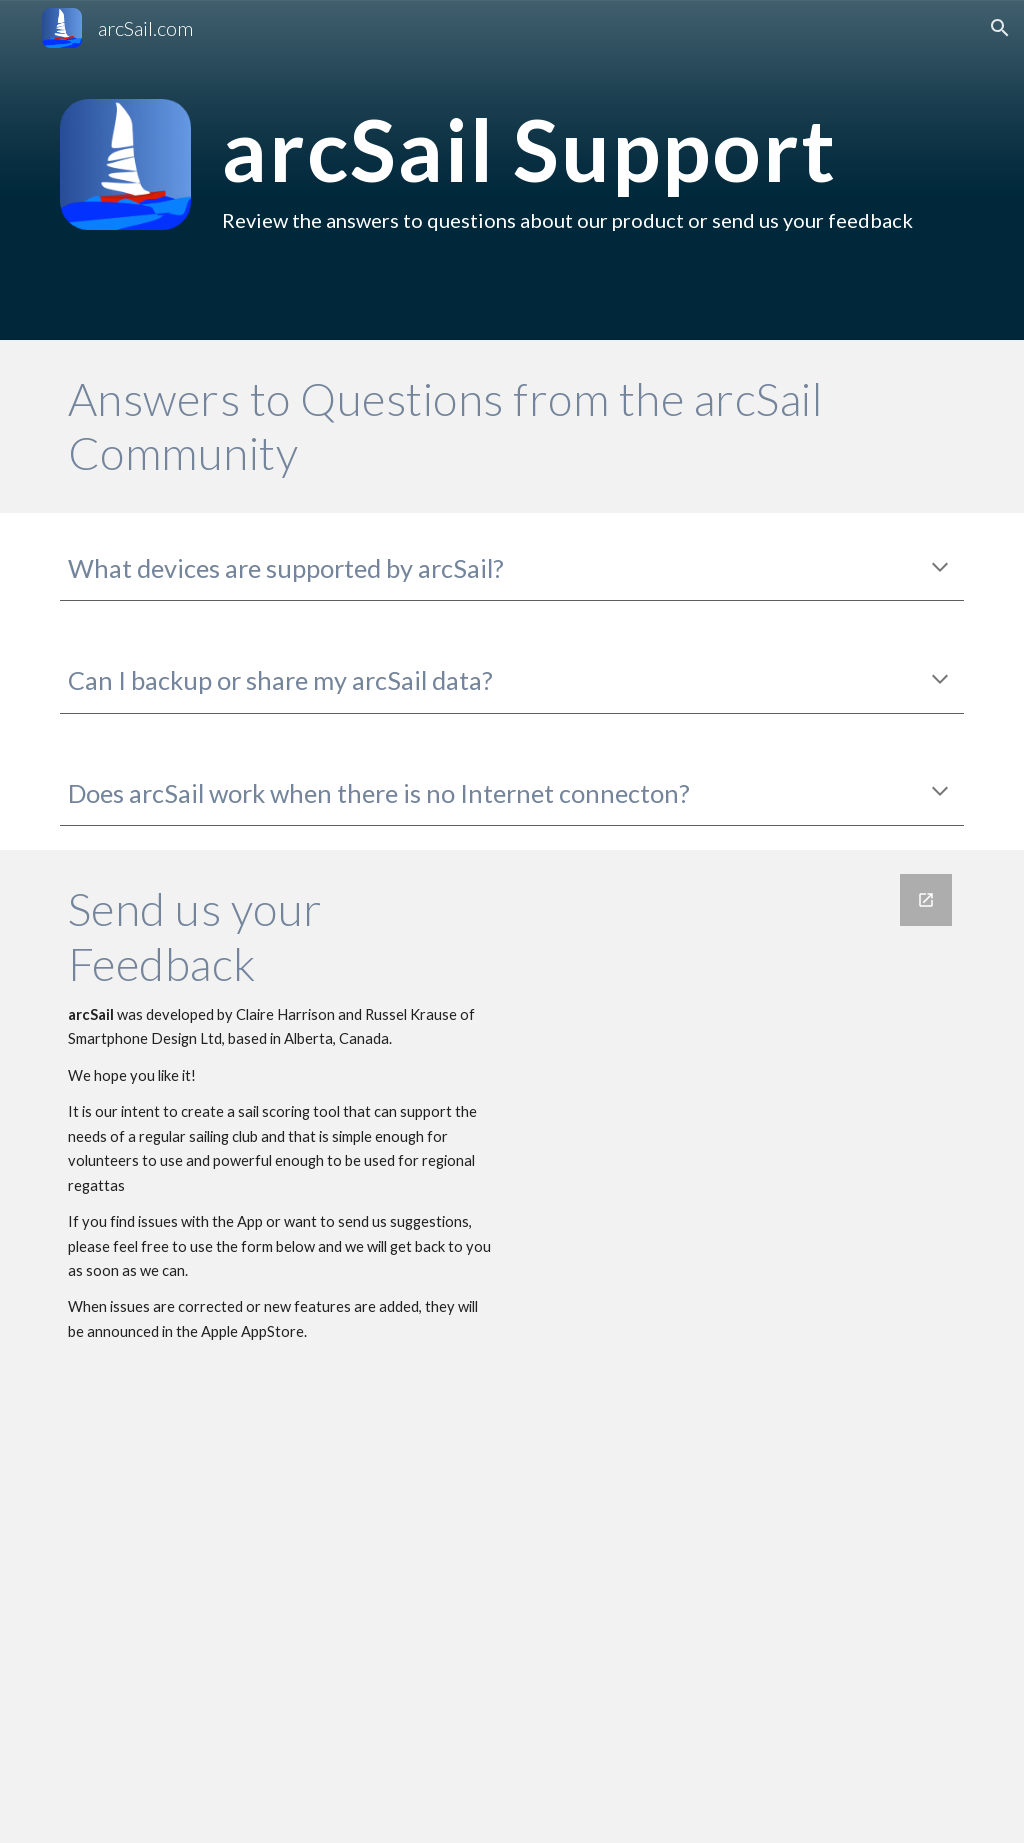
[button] (1000, 28)
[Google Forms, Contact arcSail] (744, 1346)
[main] (589, 170)
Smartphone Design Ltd (145, 1038)
